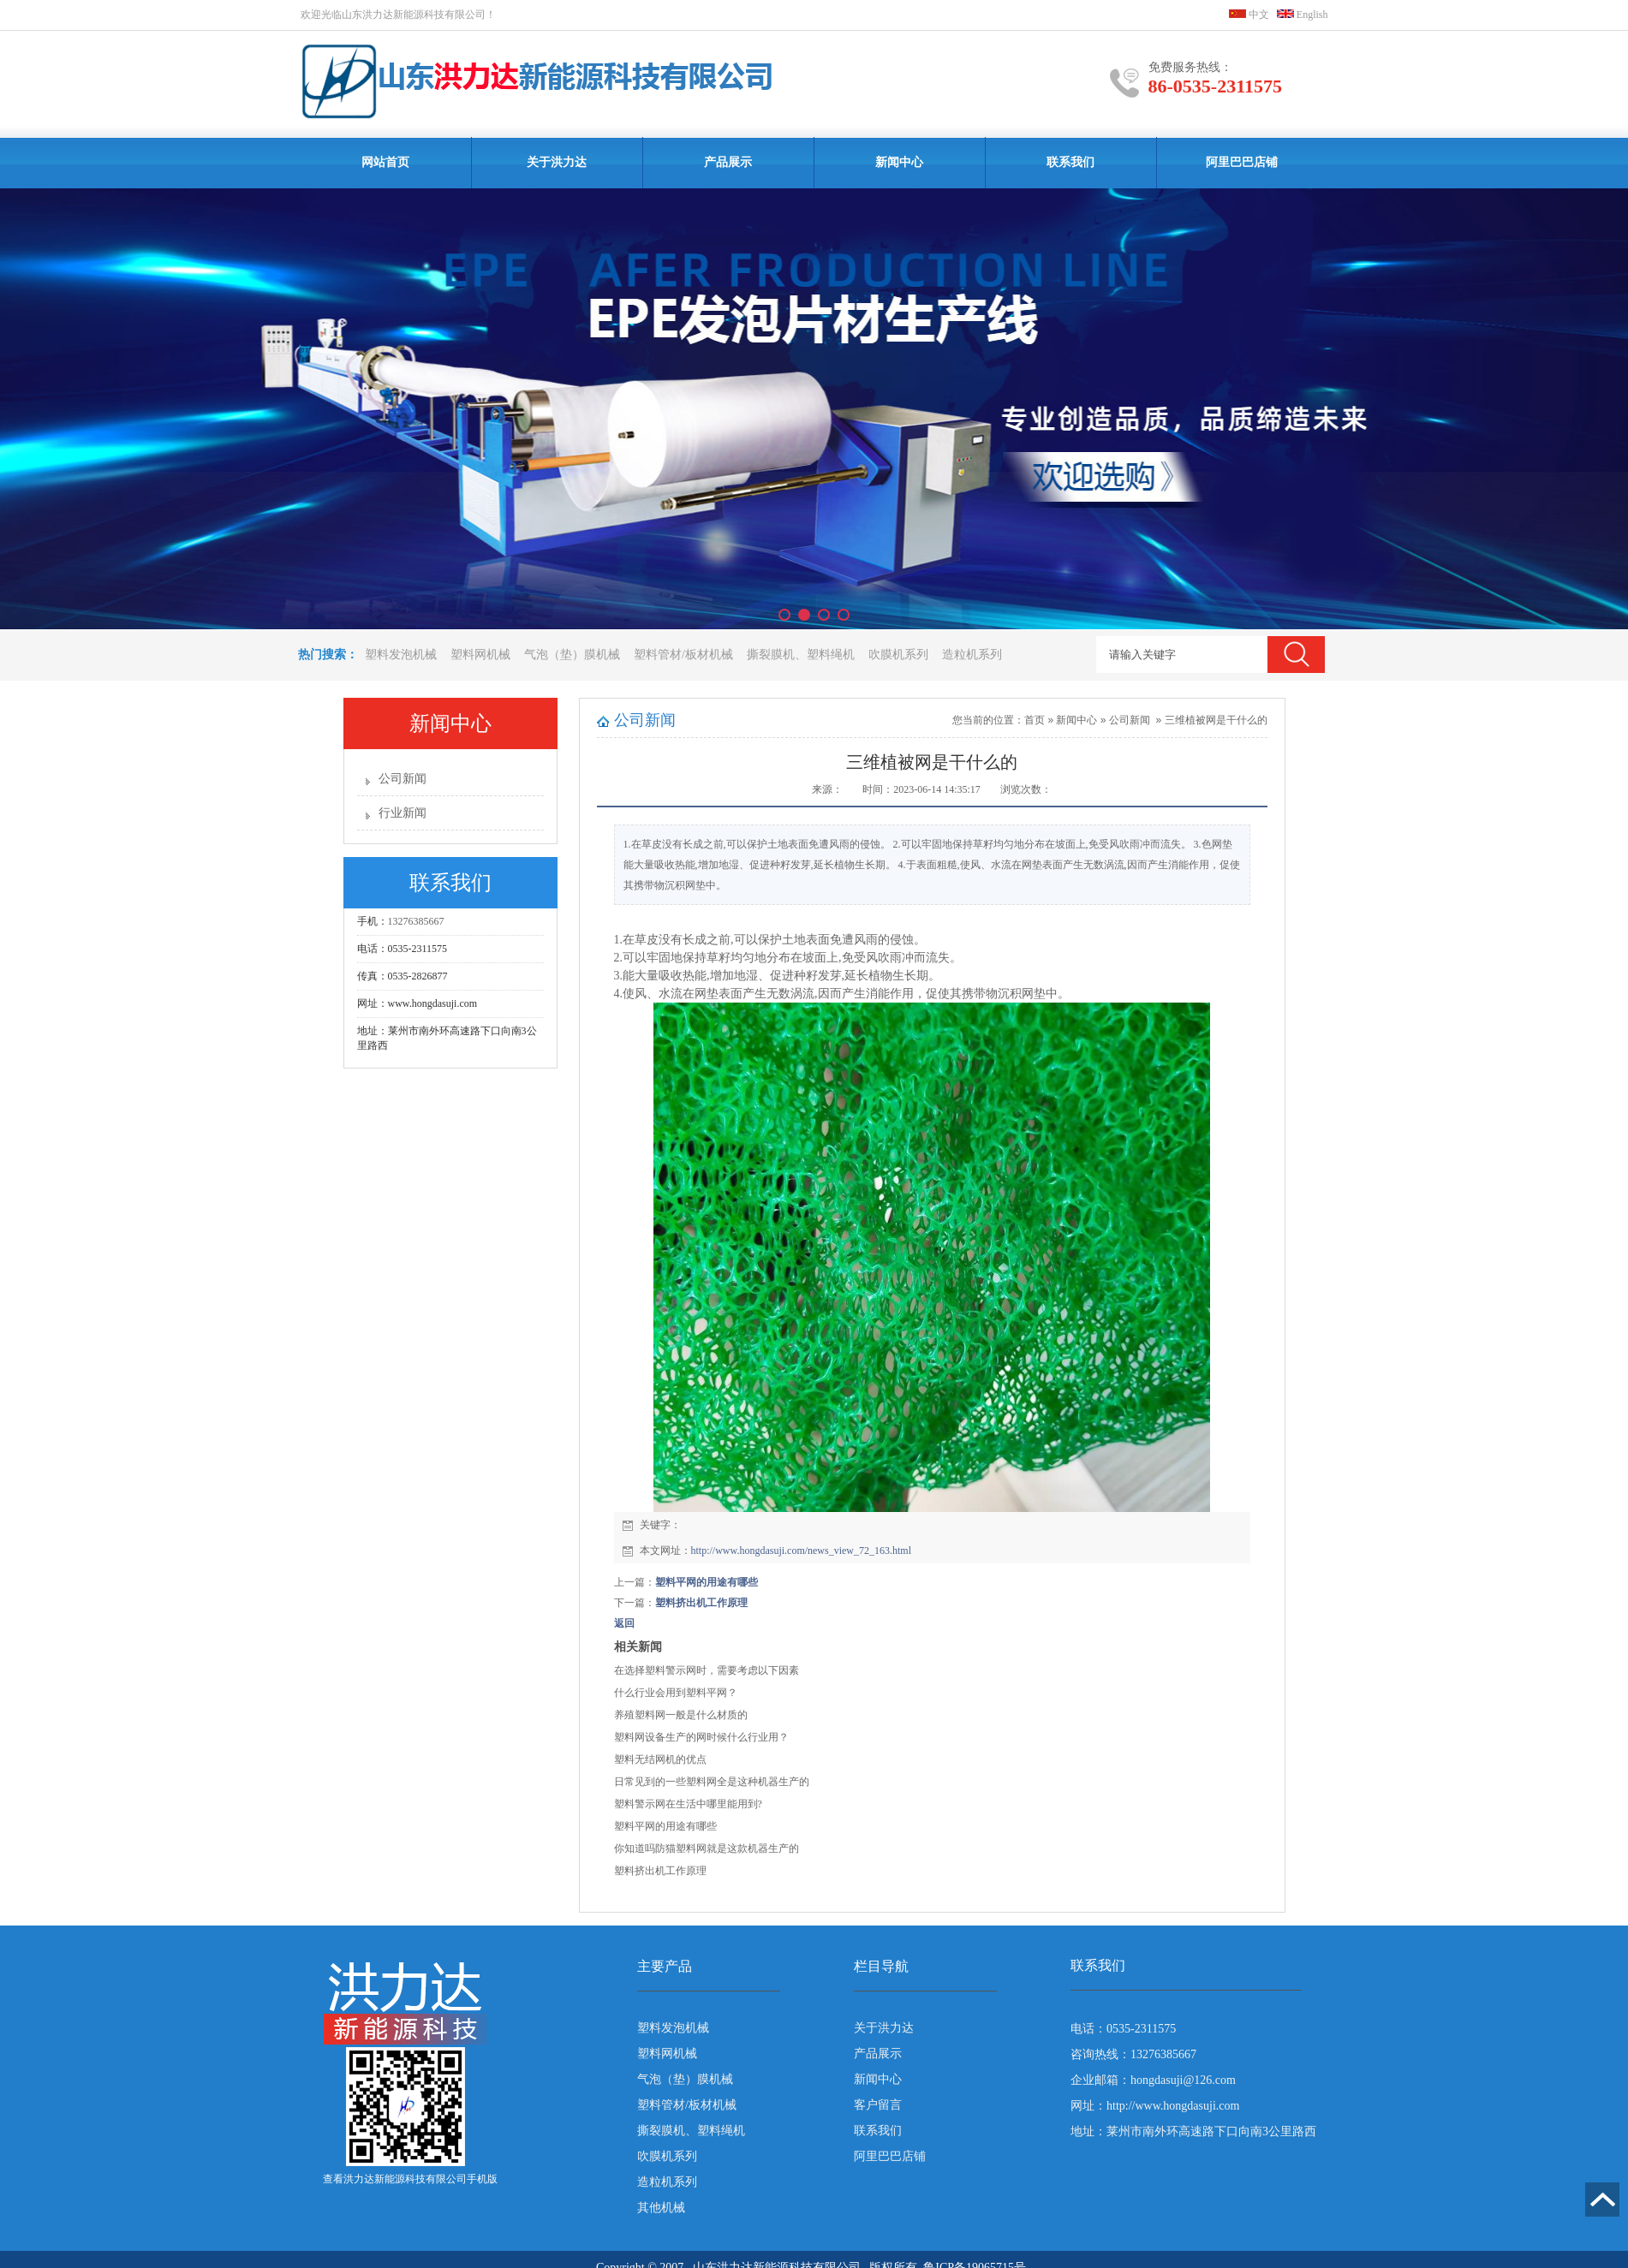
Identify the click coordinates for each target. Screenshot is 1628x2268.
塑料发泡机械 (401, 654)
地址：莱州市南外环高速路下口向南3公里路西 (1193, 2131)
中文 (1249, 15)
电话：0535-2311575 (1123, 2028)
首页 (1034, 720)
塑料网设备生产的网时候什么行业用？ (701, 1737)
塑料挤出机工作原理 (701, 1603)
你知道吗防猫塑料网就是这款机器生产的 (706, 1848)
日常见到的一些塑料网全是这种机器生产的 (711, 1782)
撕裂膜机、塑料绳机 (801, 654)
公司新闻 (402, 778)
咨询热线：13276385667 (1133, 2054)
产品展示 (728, 162)
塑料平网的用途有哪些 (706, 1582)
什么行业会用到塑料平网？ (675, 1693)
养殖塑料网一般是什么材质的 (681, 1715)
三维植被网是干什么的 (1216, 720)
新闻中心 (899, 162)
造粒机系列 (972, 654)
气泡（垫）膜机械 (572, 654)
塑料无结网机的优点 (660, 1759)
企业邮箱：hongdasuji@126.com (1153, 2080)
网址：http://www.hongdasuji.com (1154, 2105)
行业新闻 (402, 813)
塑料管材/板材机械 (683, 654)
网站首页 (385, 162)
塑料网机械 (480, 654)
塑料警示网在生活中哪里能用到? (688, 1804)
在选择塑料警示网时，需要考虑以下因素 (706, 1670)
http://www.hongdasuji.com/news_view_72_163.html (801, 1551)
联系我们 (1070, 162)
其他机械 (661, 2207)
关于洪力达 (557, 162)
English (1302, 15)
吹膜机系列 (898, 654)
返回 (624, 1623)
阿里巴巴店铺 (1242, 162)
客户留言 (878, 2104)
